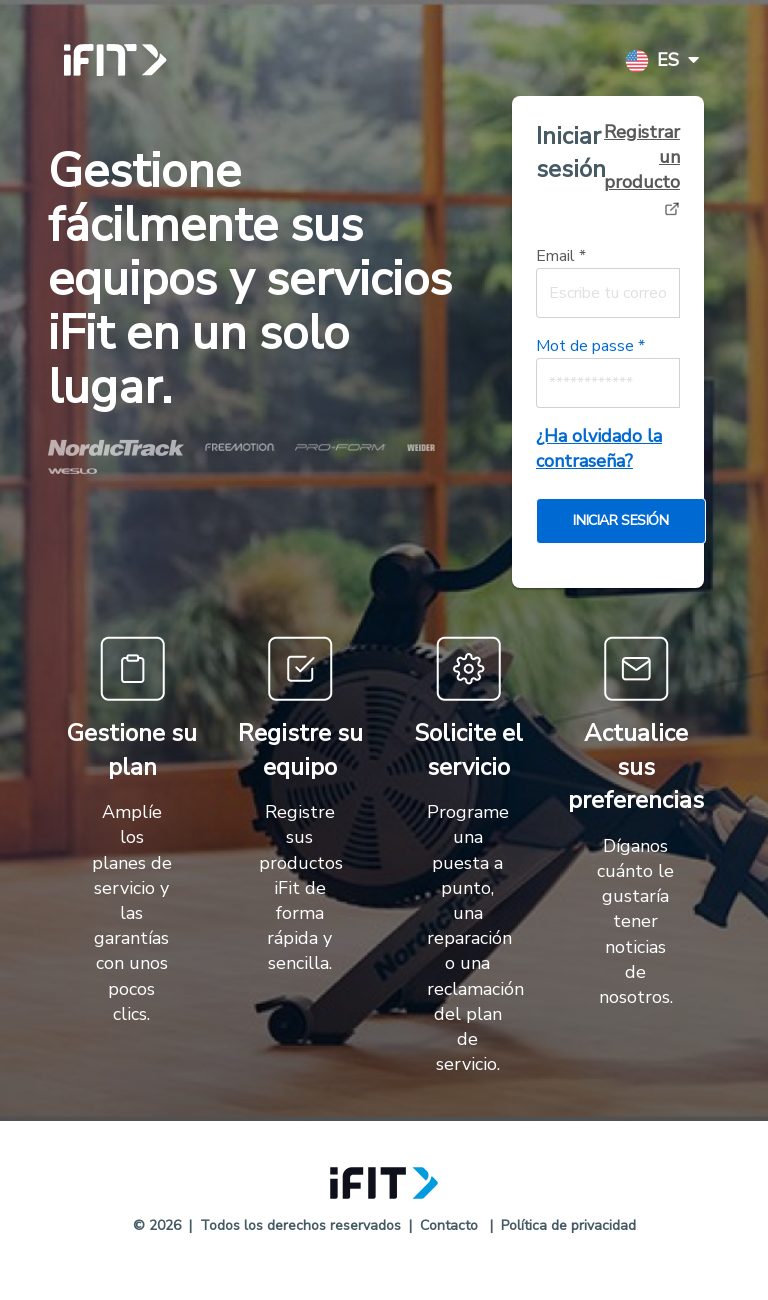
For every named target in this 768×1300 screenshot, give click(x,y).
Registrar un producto (642, 168)
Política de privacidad (568, 1225)
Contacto (449, 1225)
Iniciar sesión (571, 152)
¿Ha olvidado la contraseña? (599, 448)
